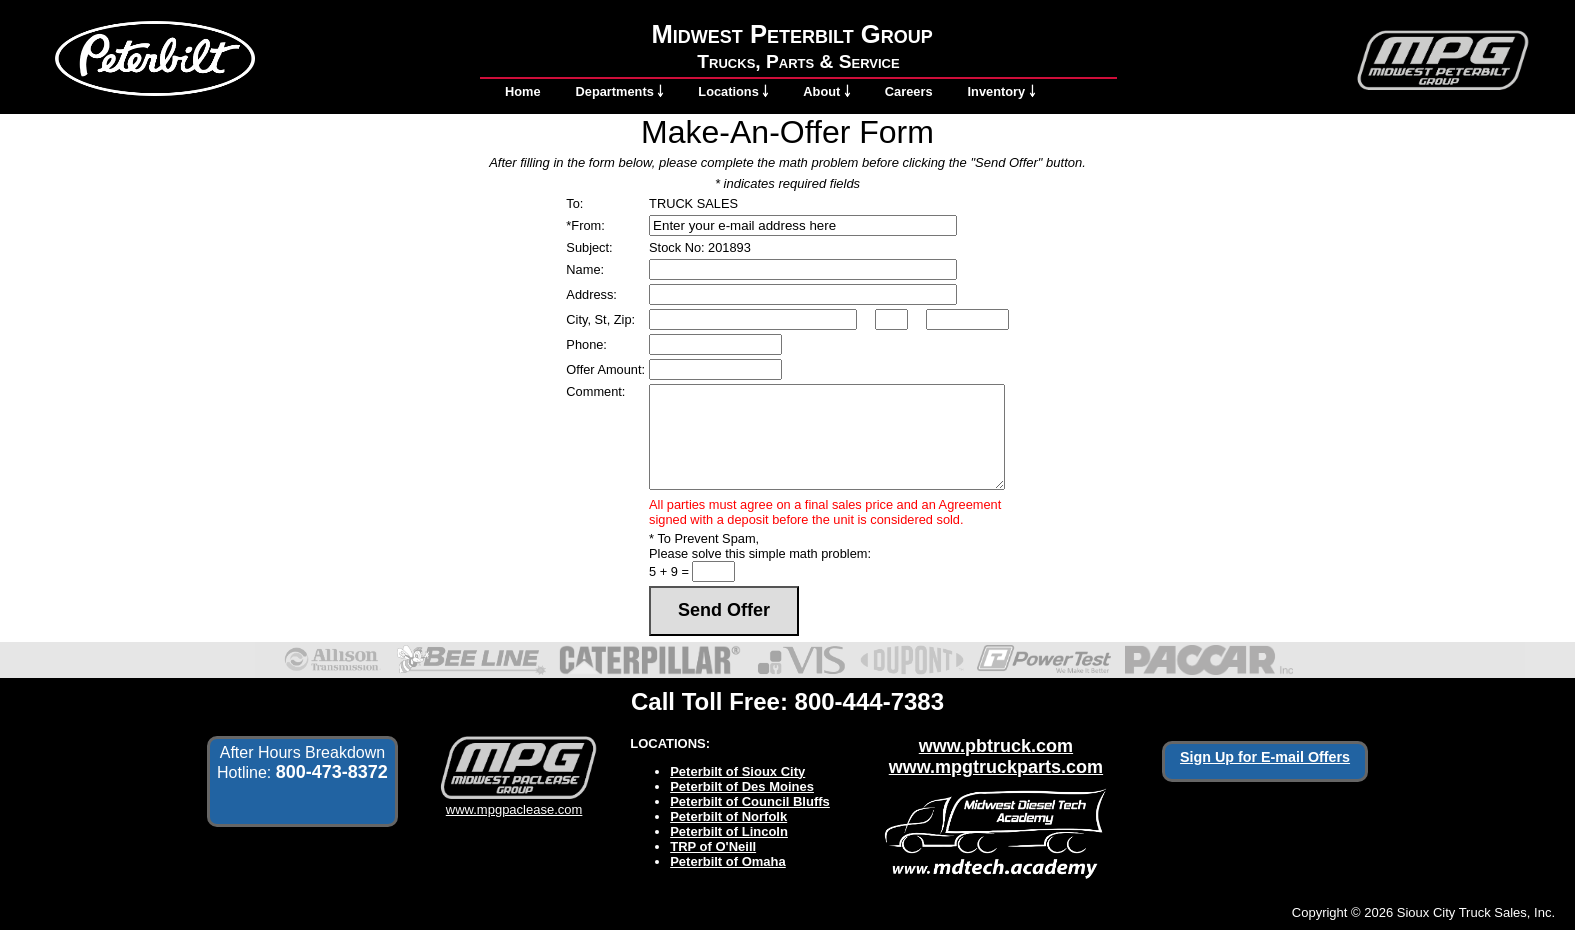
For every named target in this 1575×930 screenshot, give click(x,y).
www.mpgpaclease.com (514, 802)
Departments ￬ (620, 91)
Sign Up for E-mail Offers (1265, 757)
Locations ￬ (733, 91)
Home (523, 91)
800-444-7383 (869, 701)
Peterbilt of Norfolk (728, 816)
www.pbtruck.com (996, 746)
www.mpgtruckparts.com (996, 767)
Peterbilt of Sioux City (737, 771)
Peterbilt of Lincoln (729, 831)
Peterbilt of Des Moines (742, 786)
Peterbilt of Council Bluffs (750, 801)
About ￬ (826, 91)
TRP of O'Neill (713, 846)
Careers (909, 91)
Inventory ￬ (1001, 91)
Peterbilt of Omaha (728, 861)
